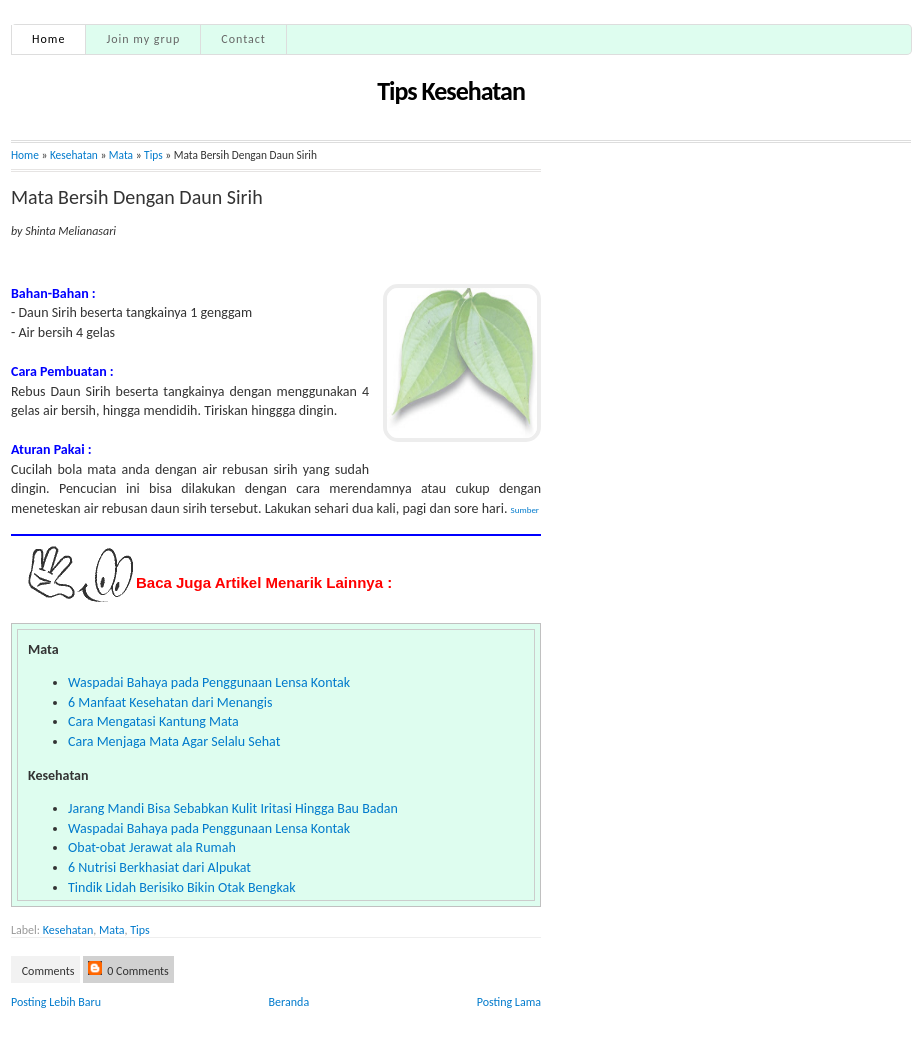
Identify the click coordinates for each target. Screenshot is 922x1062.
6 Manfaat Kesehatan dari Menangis (170, 702)
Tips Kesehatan (451, 91)
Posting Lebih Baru (56, 1002)
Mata (112, 930)
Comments (47, 971)
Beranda (289, 1002)
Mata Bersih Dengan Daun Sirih (137, 197)
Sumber (525, 509)
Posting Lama (509, 1002)
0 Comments (128, 969)
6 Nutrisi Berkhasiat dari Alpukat (159, 867)
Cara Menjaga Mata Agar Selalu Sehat (174, 741)
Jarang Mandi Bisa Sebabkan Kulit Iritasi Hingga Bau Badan (233, 808)
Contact (243, 39)
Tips (153, 155)
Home (48, 39)
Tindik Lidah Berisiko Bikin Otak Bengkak (182, 887)
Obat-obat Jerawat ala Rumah (152, 847)
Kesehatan (74, 155)
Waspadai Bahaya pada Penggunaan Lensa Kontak (209, 682)
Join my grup (143, 39)
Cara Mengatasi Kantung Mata (153, 721)
